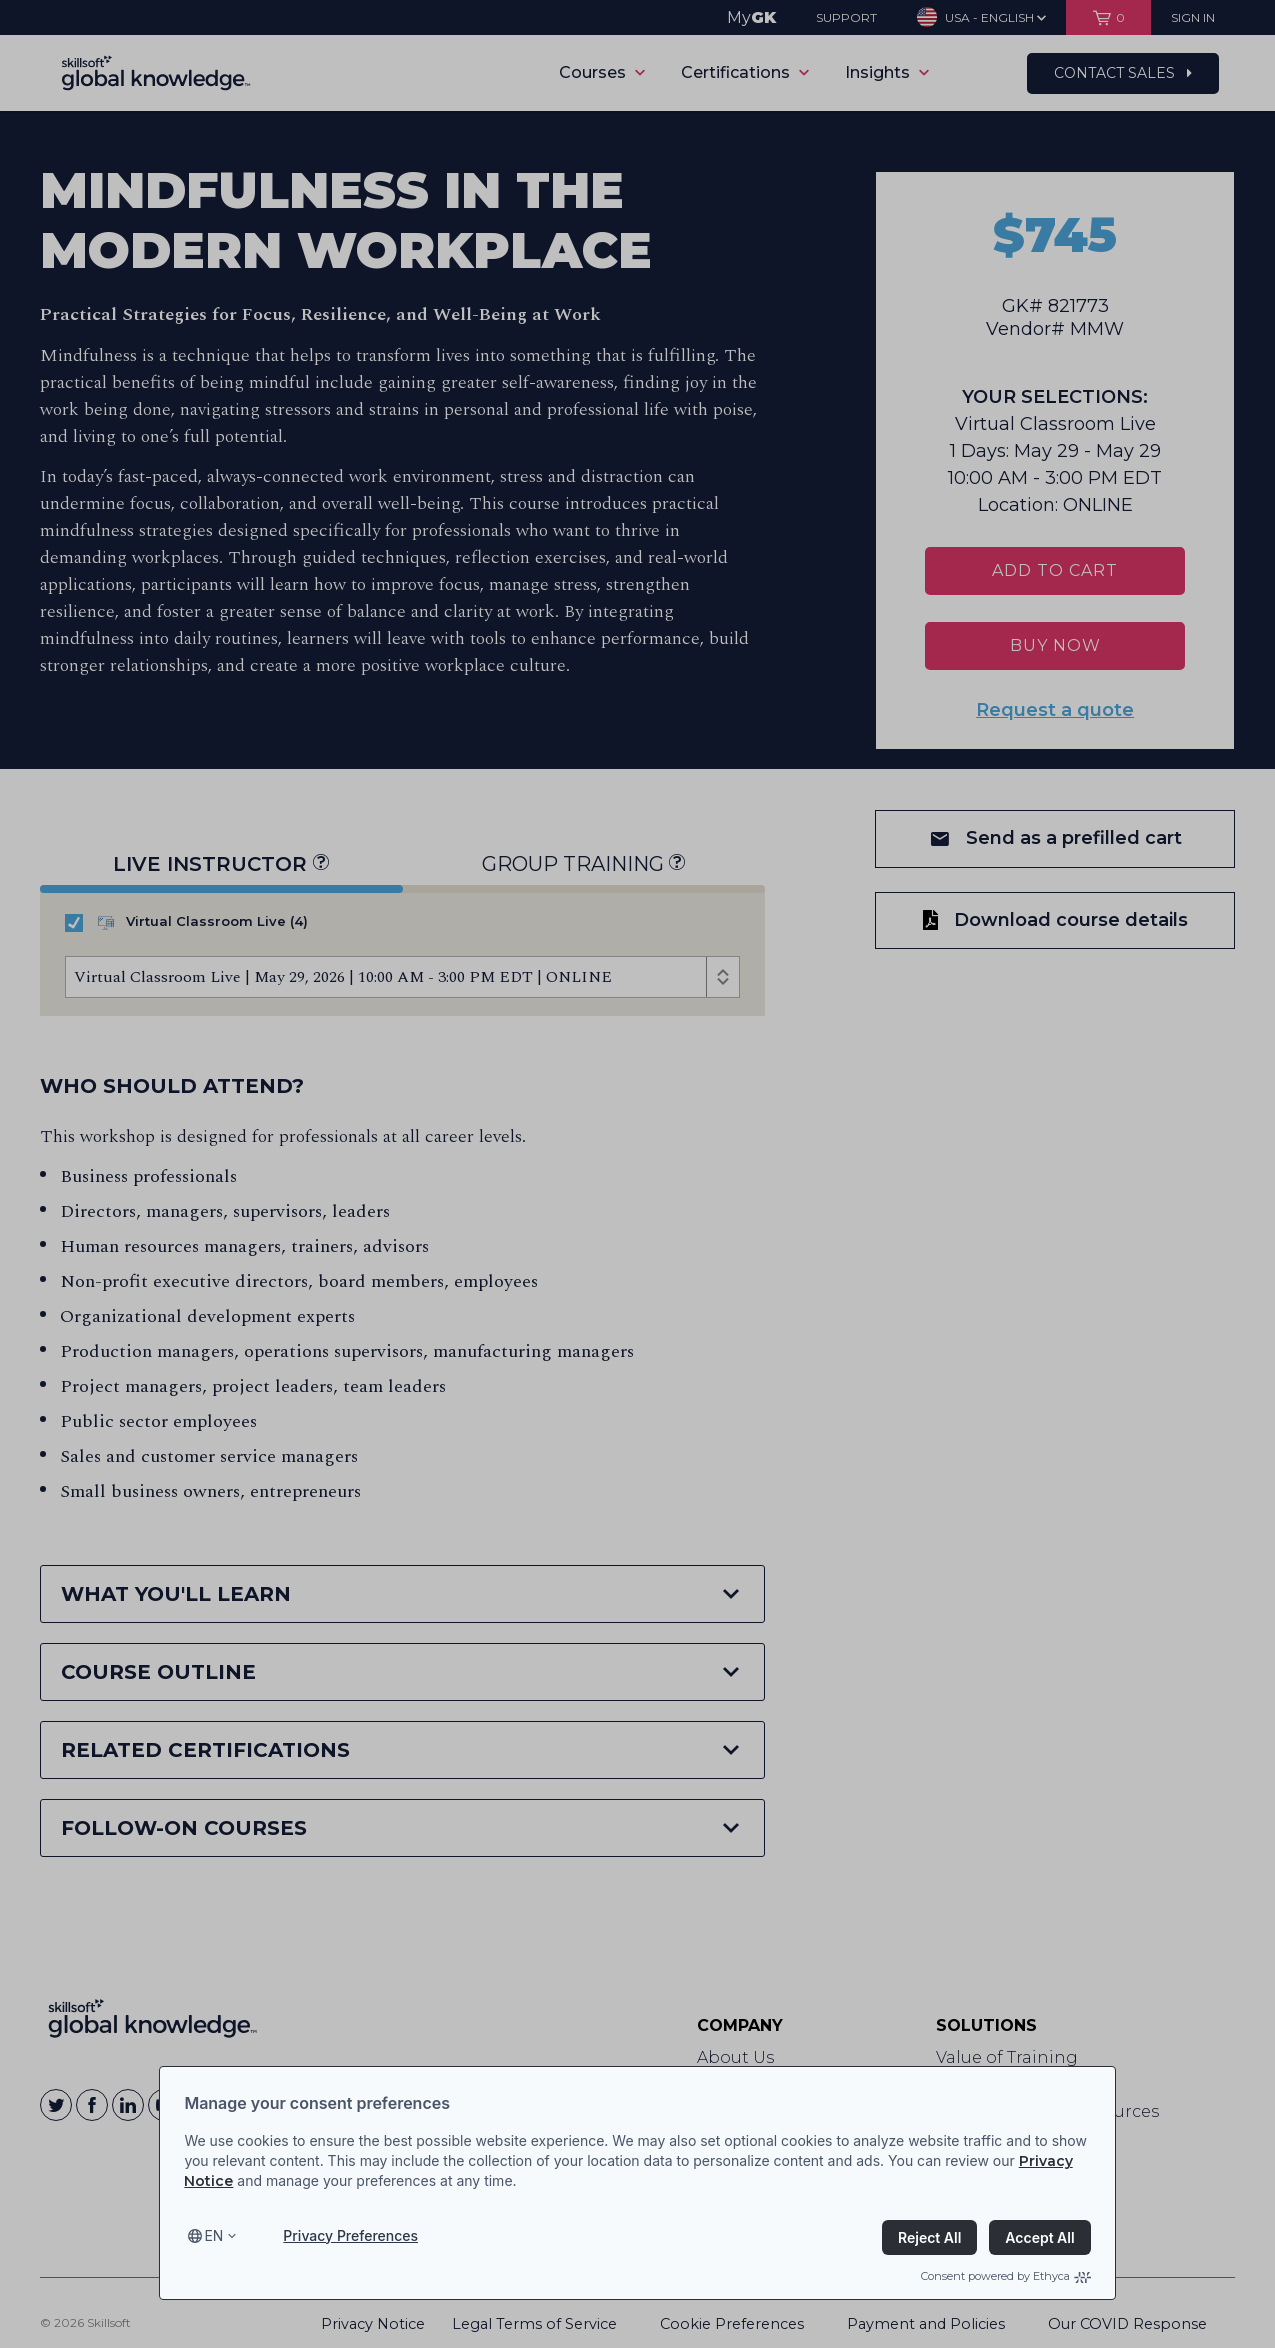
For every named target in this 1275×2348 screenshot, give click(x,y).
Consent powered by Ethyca (1006, 2276)
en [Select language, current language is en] (213, 2235)
